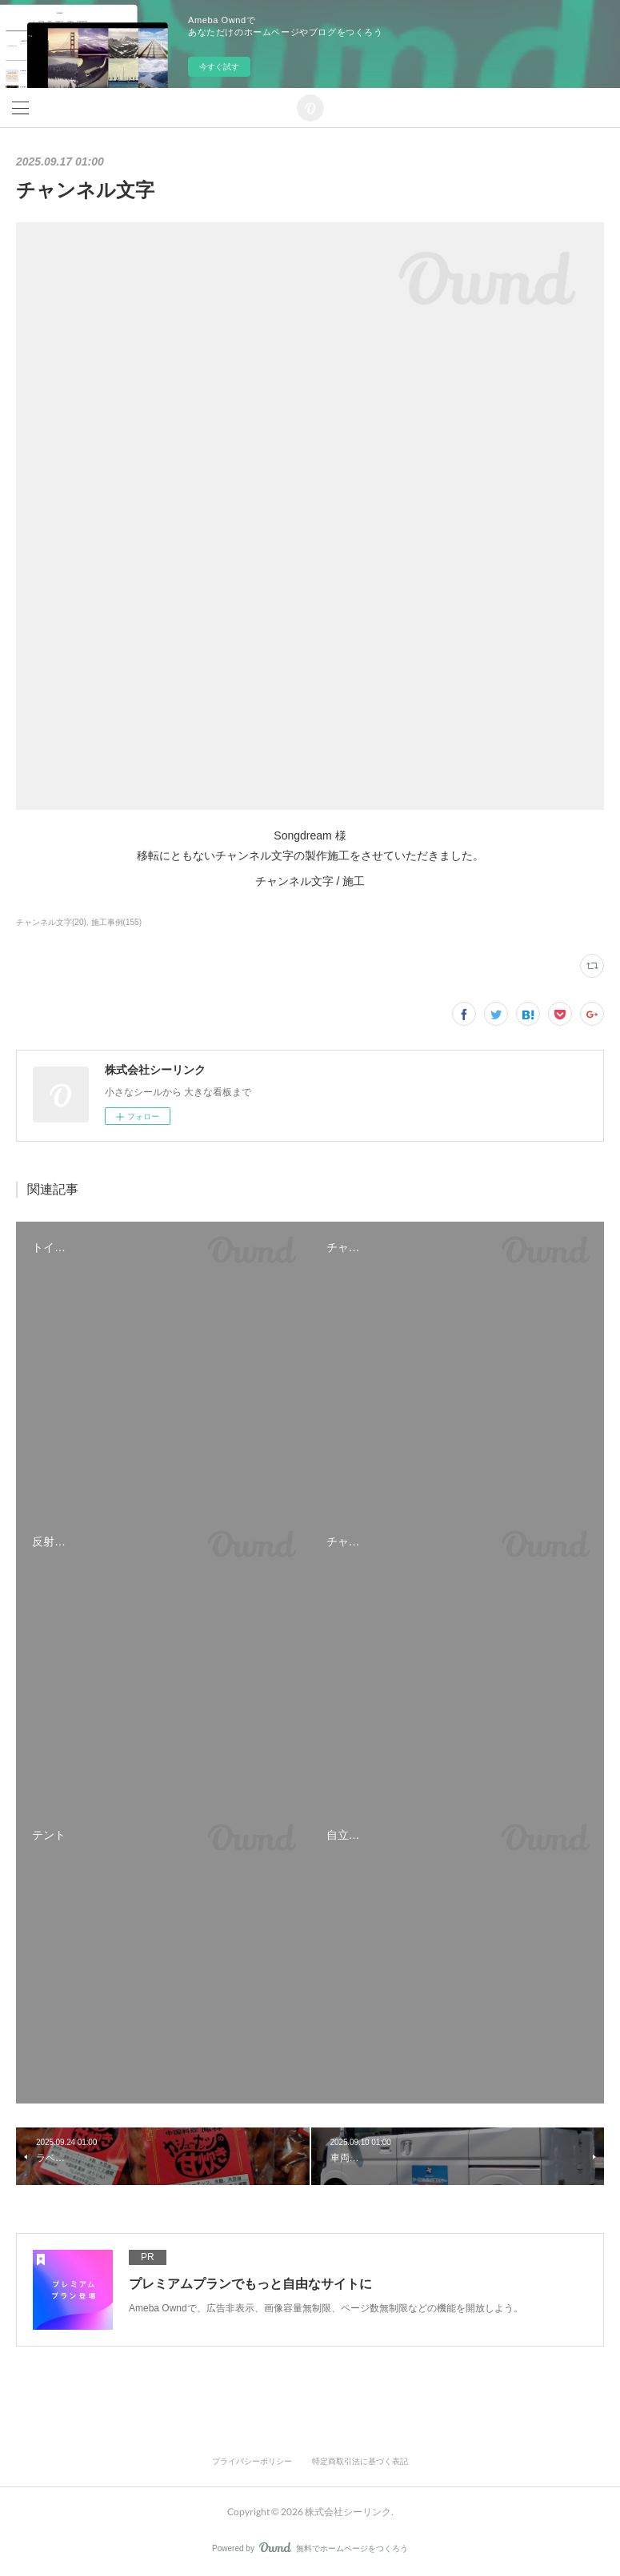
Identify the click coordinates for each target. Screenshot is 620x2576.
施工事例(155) (116, 922)
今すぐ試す (219, 66)
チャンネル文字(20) (51, 922)
